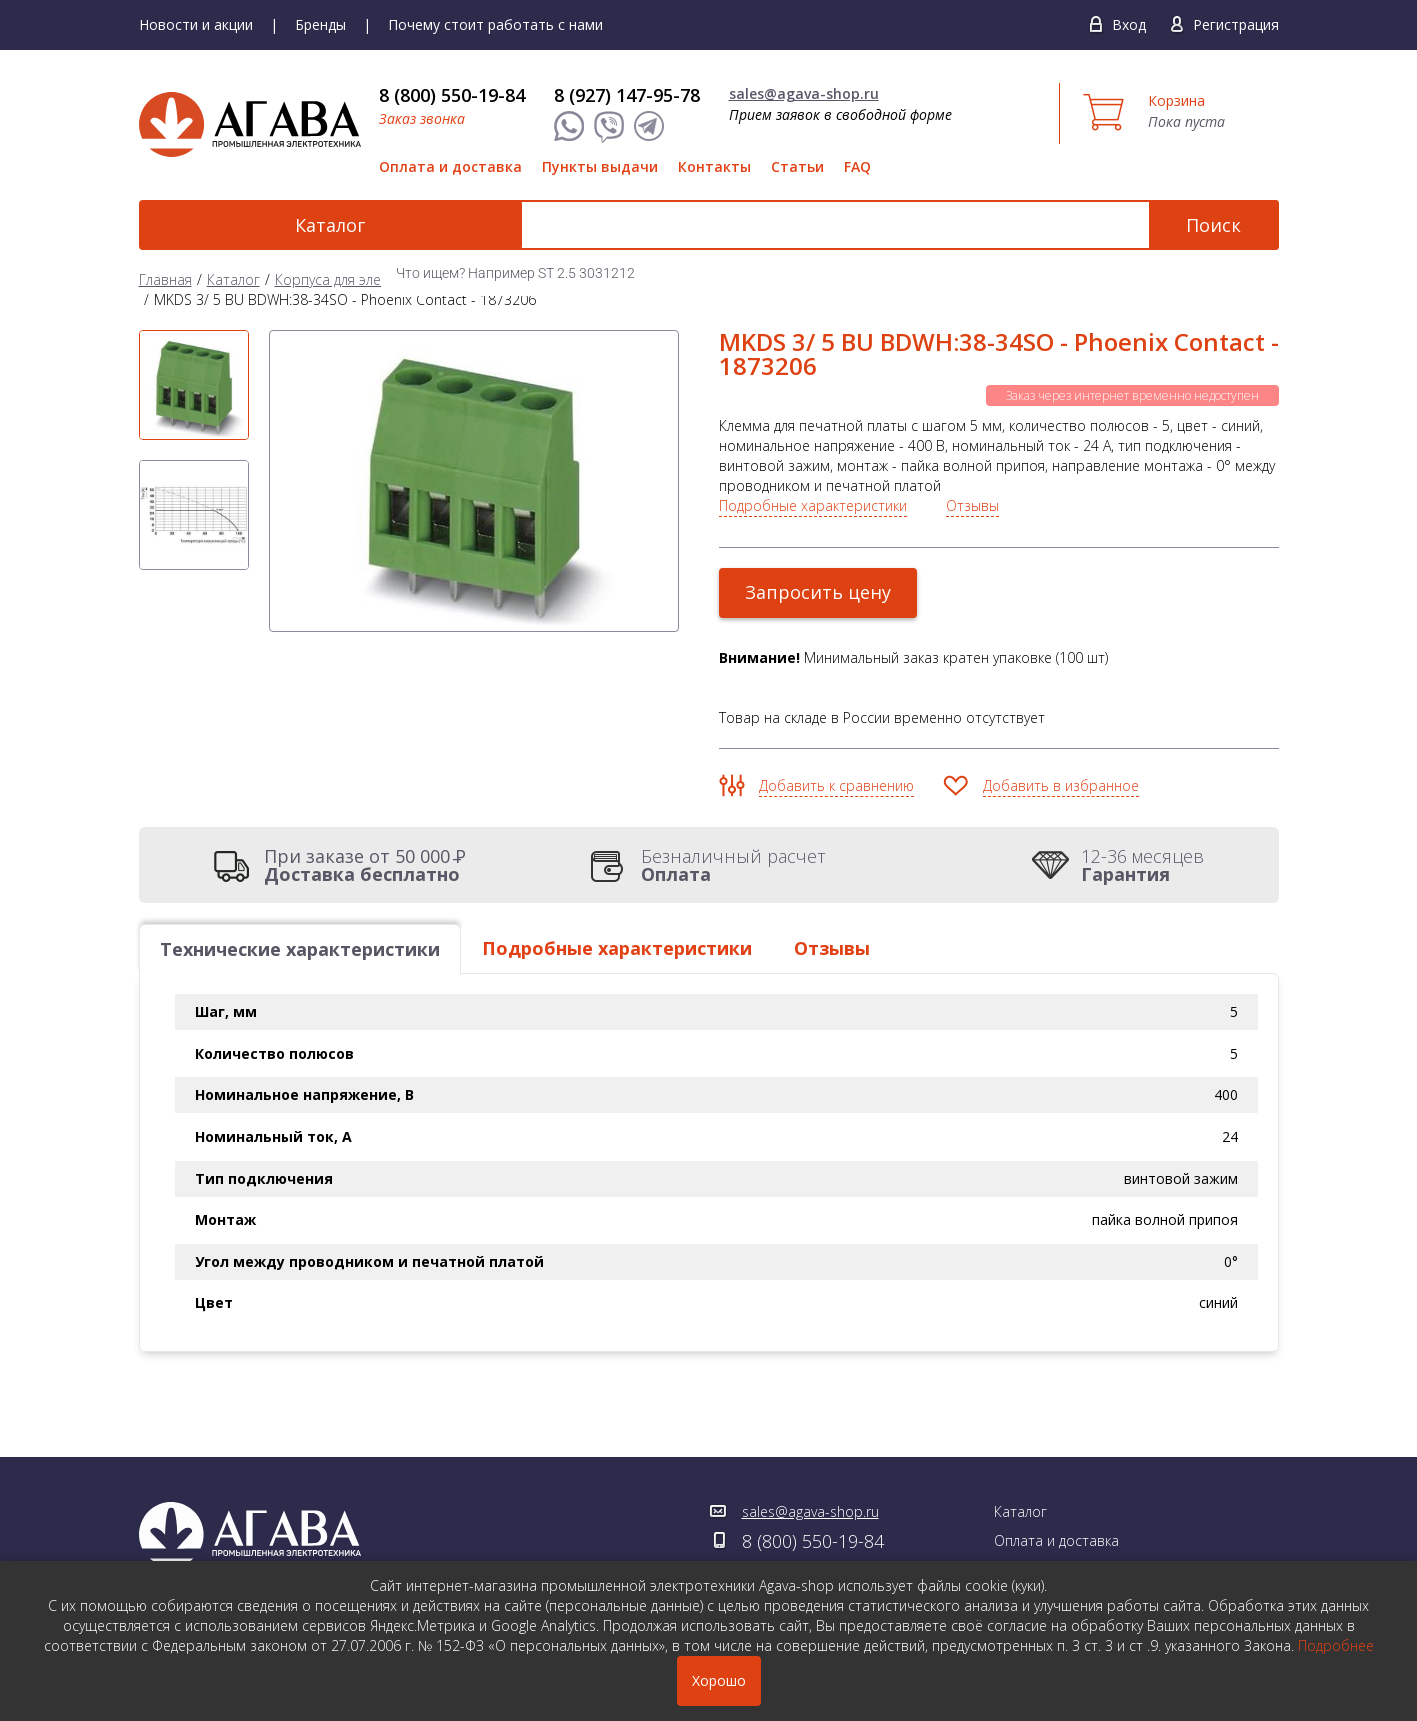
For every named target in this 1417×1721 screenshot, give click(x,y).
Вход (1129, 24)
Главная (165, 279)
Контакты (714, 166)
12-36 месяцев (1142, 865)
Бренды (320, 24)
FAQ (857, 166)
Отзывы (972, 505)
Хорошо (719, 1680)
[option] (194, 385)
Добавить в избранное (1061, 785)
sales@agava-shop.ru (804, 93)
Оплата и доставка (450, 166)
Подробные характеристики (813, 505)
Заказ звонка (422, 118)
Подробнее (1336, 1645)
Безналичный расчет (733, 865)
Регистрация (1236, 24)
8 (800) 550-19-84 (452, 95)
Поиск (1213, 225)
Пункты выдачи (600, 166)
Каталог (249, 225)
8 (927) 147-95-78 (627, 95)
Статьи (797, 166)
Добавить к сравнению (836, 785)
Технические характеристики (300, 949)
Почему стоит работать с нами (495, 24)
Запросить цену (819, 592)
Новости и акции (196, 24)
